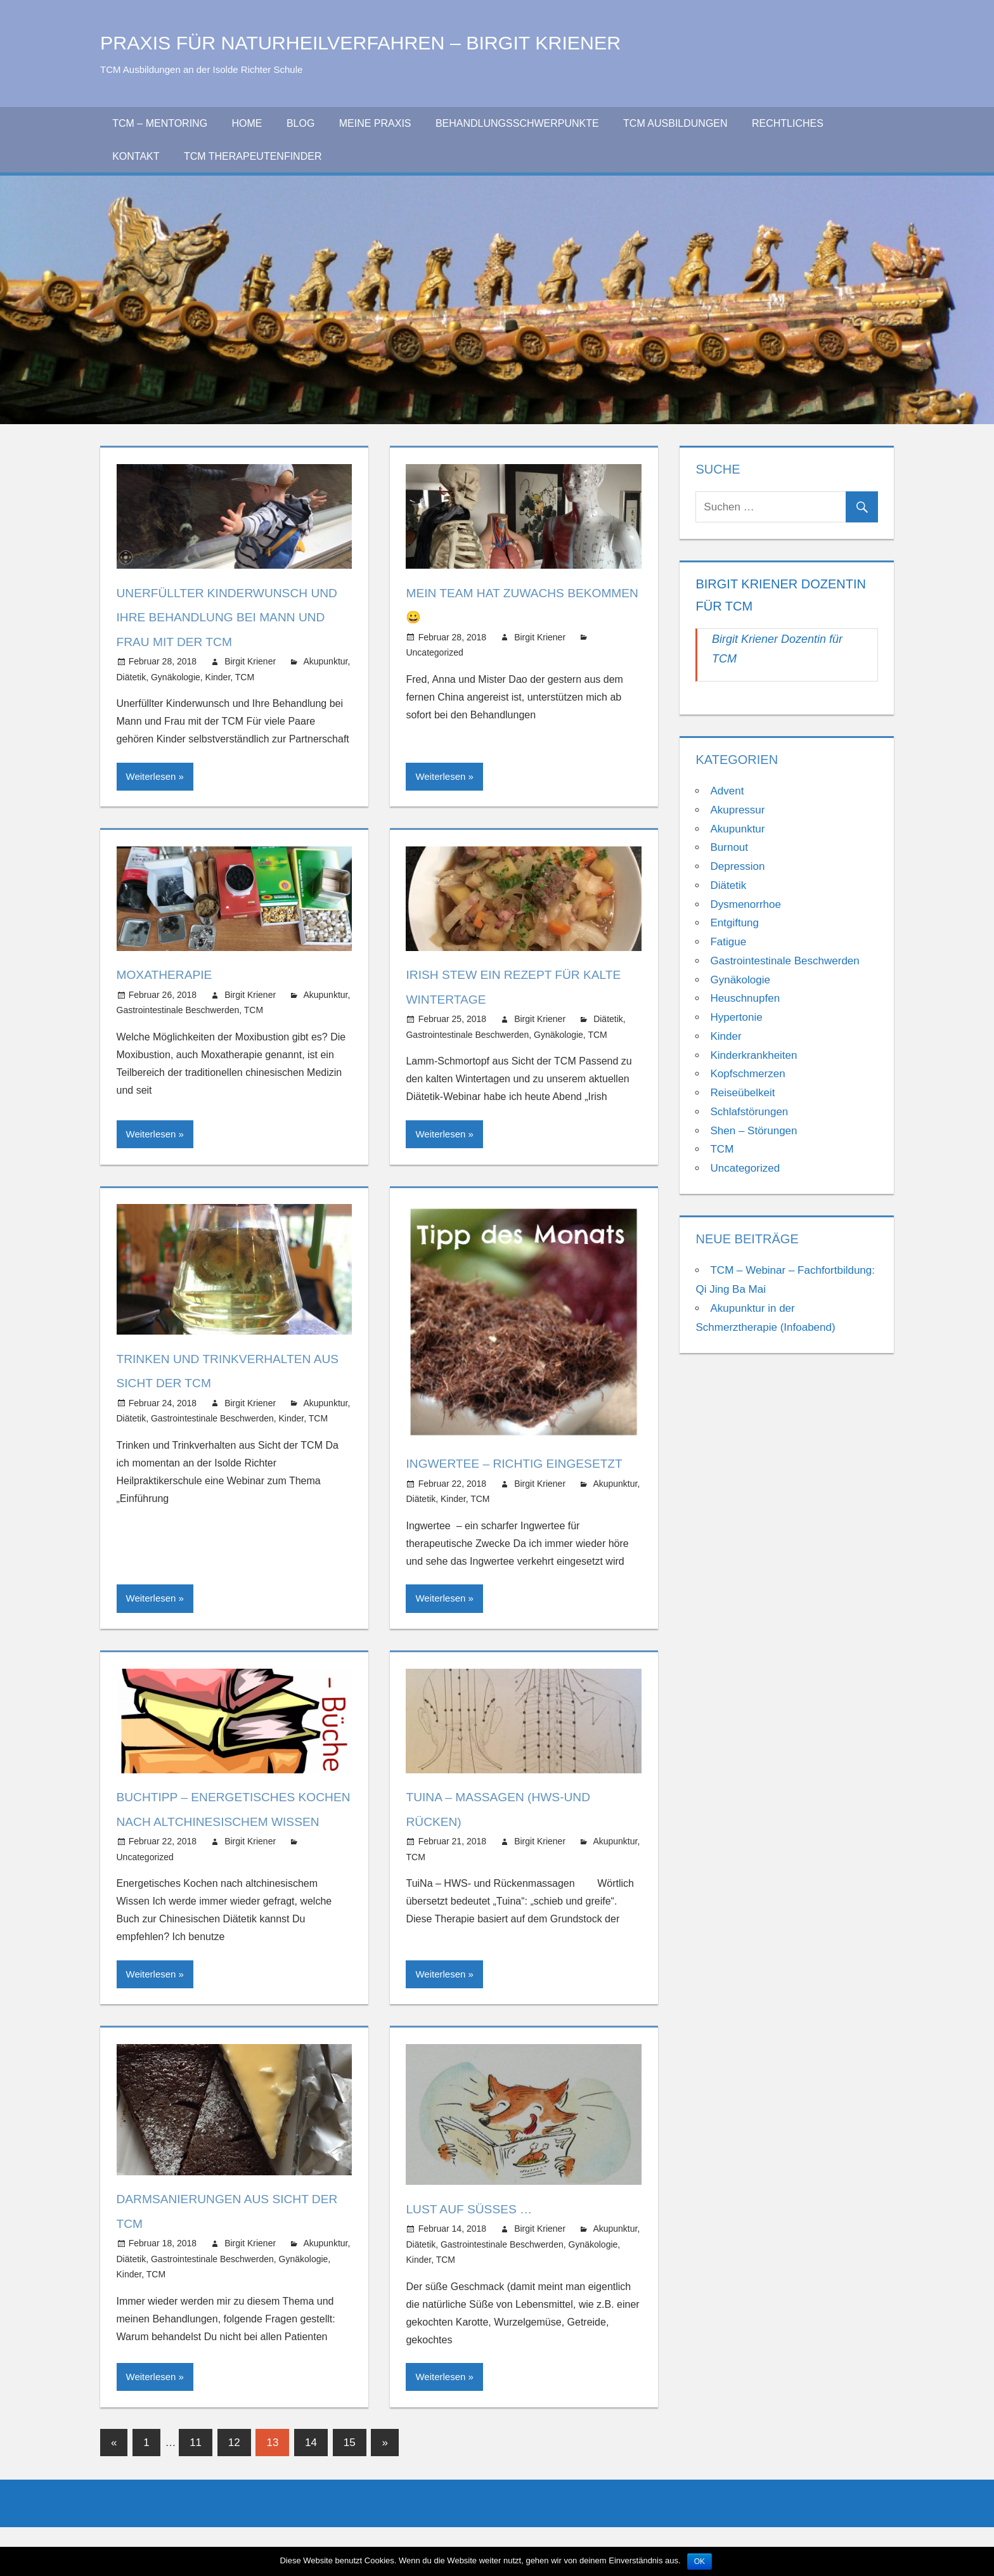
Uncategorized (434, 652)
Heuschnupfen (745, 998)
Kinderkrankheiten (753, 1055)
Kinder (218, 677)
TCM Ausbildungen (675, 123)
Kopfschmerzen (747, 1074)
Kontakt (135, 156)
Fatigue (728, 942)
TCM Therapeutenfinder (253, 156)
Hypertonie (736, 1017)
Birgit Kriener (250, 661)
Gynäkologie (175, 677)
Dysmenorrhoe (745, 904)
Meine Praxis (375, 123)
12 (234, 2491)
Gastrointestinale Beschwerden (178, 1010)
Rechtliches (787, 123)
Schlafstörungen (749, 1112)
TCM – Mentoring (159, 123)
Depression (737, 866)
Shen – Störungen (753, 1131)
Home (247, 123)
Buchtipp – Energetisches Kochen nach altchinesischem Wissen (219, 1845)
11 (196, 2491)
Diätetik (131, 677)
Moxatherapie (171, 974)
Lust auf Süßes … (478, 2257)
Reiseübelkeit (742, 1093)
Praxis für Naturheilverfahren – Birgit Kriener (409, 42)
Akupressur (737, 810)
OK (699, 2561)
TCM (244, 677)
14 (311, 2491)
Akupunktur (325, 661)
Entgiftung (734, 923)
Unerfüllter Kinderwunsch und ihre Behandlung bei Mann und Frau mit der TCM (226, 617)
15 (350, 2491)
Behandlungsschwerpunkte (517, 123)
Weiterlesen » (155, 776)
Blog (300, 123)
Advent (727, 791)
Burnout (729, 847)
